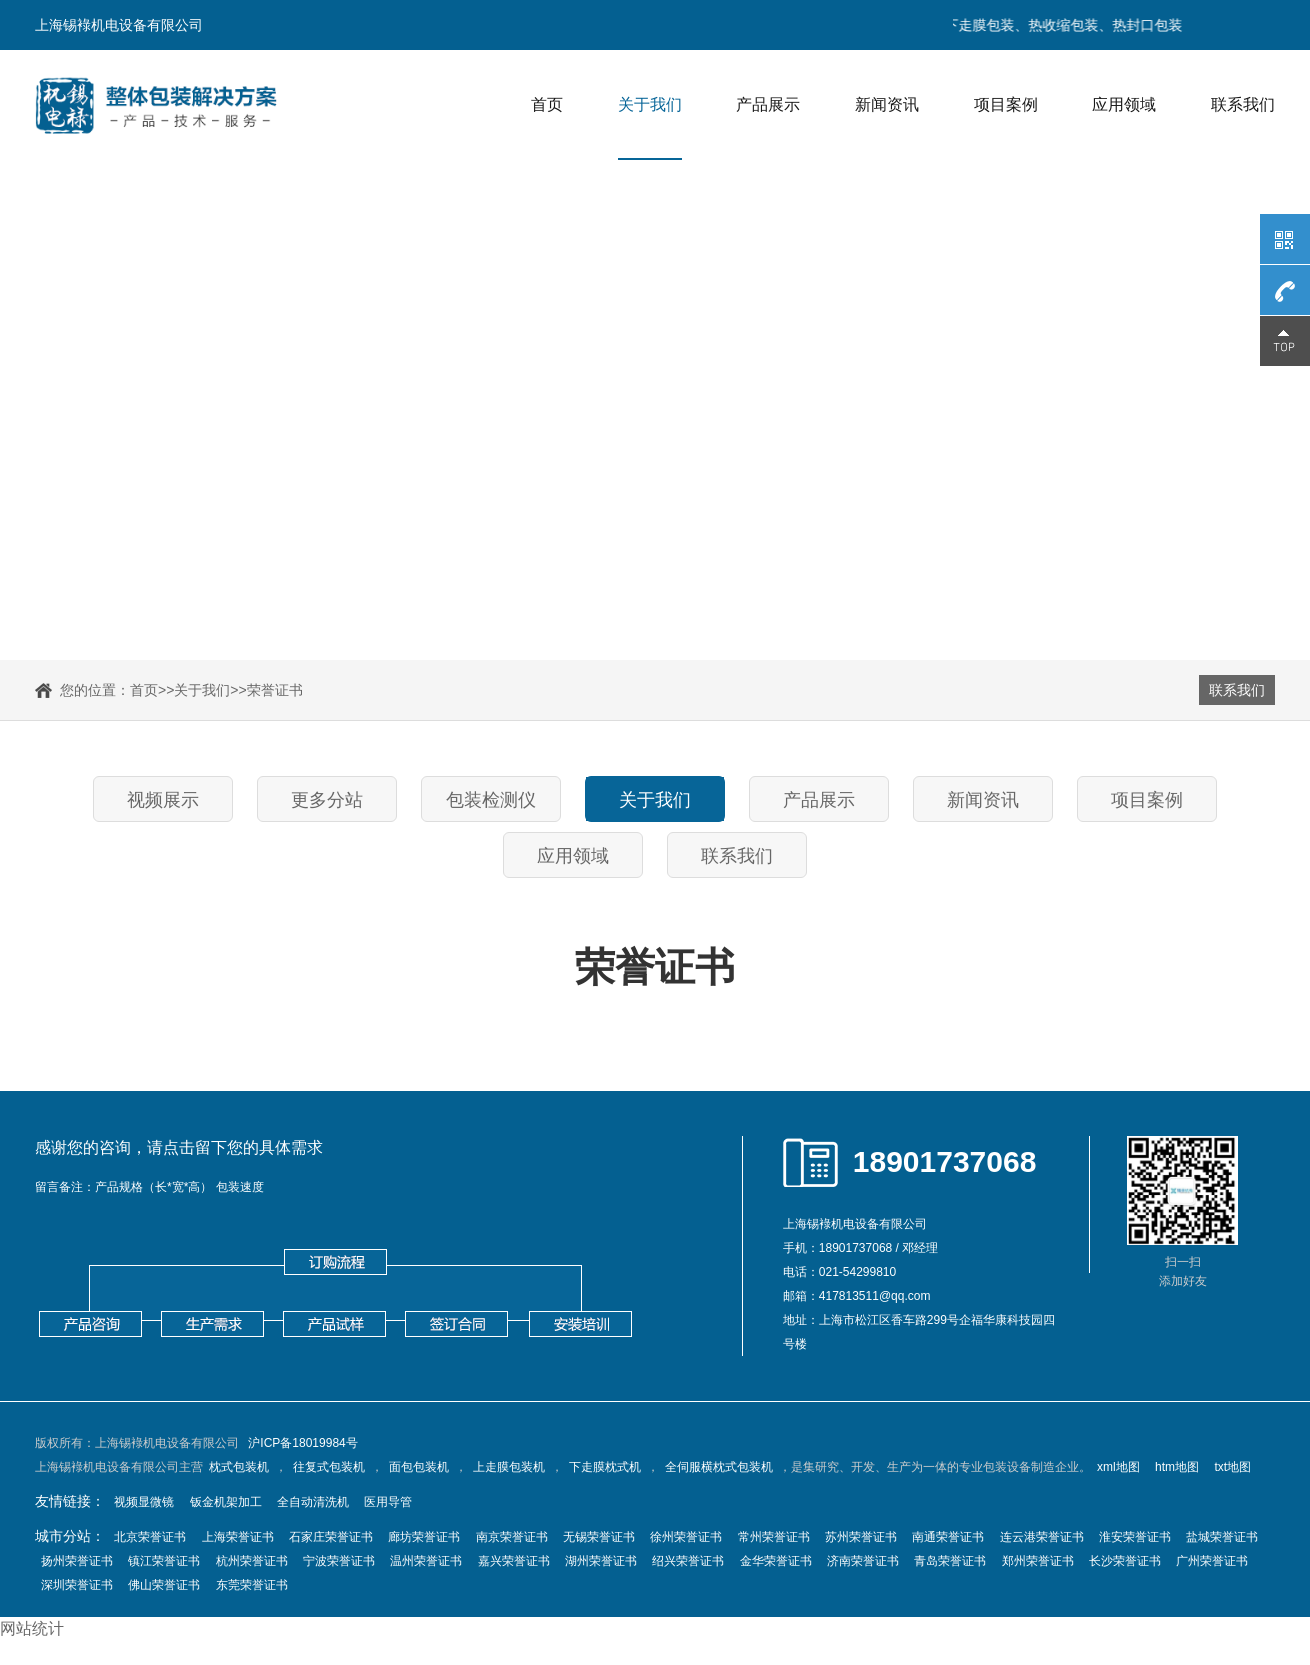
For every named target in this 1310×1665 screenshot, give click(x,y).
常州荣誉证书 (774, 1537)
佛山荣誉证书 (164, 1585)
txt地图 (1232, 1467)
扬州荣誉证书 (77, 1561)
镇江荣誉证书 (164, 1561)
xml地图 (1118, 1467)
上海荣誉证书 (238, 1537)
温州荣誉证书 (426, 1561)
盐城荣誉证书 (1222, 1537)
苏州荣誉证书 (861, 1537)
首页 (547, 104)
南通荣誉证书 (948, 1537)
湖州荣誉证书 (601, 1561)
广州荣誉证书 (1212, 1561)
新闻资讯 (887, 104)
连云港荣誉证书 (1042, 1537)
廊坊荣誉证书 (424, 1537)
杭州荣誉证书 (252, 1561)
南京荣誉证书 (512, 1537)
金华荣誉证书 (776, 1561)
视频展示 (163, 800)
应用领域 (1124, 104)
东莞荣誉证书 (252, 1585)
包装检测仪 (491, 800)
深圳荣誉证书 (77, 1585)
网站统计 (32, 1628)
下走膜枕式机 (605, 1467)
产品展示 (768, 104)
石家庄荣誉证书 (331, 1537)
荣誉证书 (275, 690)
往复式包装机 (329, 1467)
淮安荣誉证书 (1135, 1537)
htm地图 (1177, 1467)
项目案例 (1006, 104)
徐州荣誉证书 (686, 1537)
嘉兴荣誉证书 (514, 1561)
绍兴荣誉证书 (688, 1561)
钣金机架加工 (226, 1502)
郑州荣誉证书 (1038, 1561)
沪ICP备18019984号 (302, 1443)
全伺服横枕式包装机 (719, 1467)
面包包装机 (419, 1467)
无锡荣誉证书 (599, 1537)
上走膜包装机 (509, 1467)
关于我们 (650, 104)
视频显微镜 (144, 1502)
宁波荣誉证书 (339, 1561)
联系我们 (1243, 104)
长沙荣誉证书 (1125, 1561)
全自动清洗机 (313, 1502)
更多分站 (327, 800)
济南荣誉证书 (863, 1561)
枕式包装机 (239, 1467)
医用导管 (388, 1502)
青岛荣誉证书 (950, 1561)
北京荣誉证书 (150, 1537)
